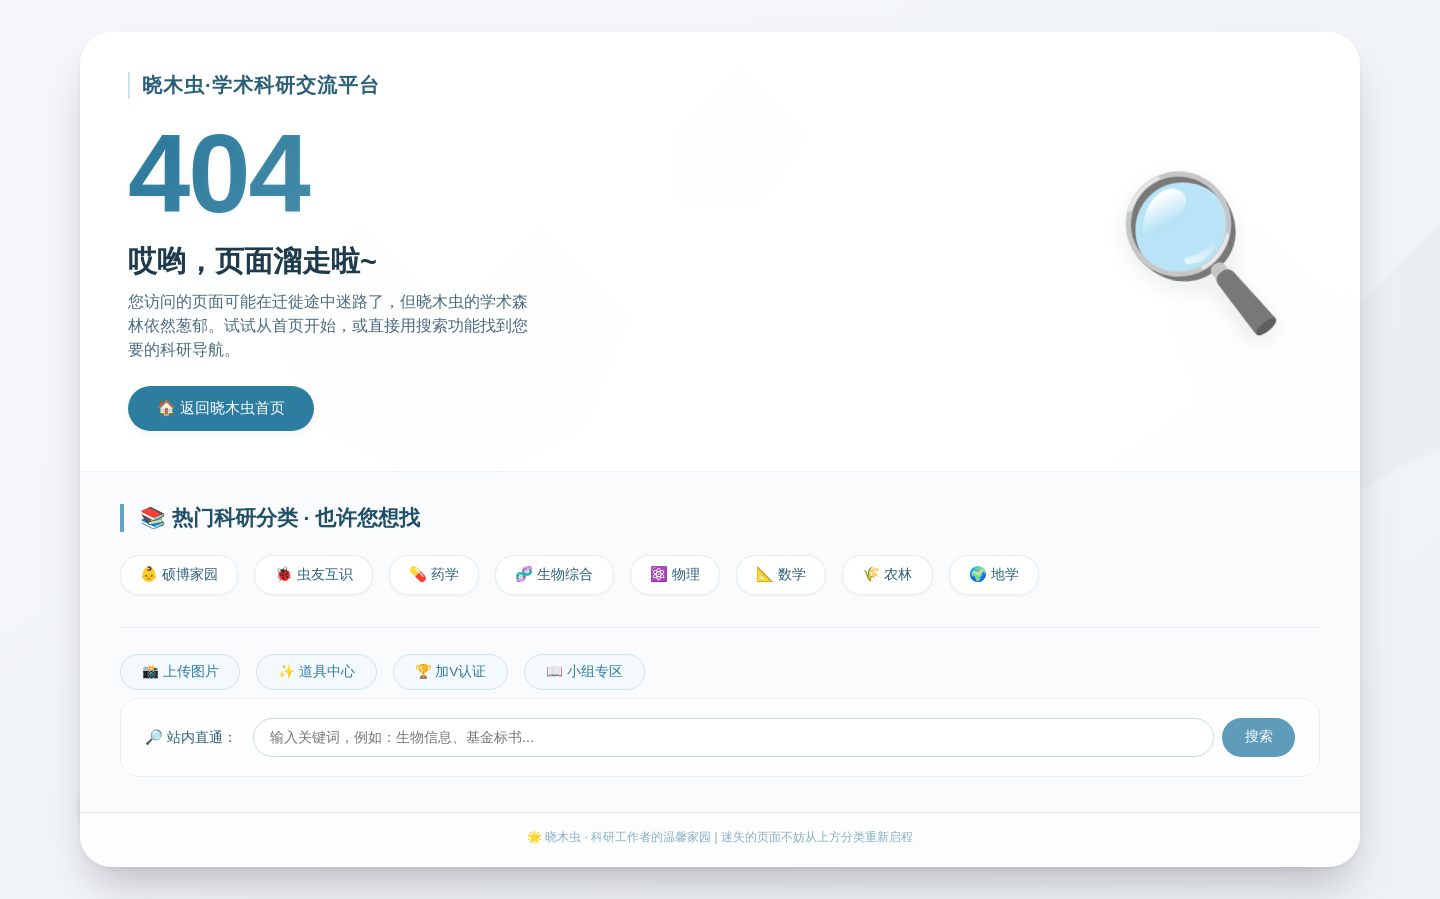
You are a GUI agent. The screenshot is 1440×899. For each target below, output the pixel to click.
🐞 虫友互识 (314, 574)
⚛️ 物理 (675, 574)
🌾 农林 (887, 574)
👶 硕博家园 (179, 574)
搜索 (1259, 736)
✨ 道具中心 (316, 671)
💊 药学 (434, 574)
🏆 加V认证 (451, 671)
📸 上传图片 (180, 671)
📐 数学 (781, 574)
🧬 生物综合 (554, 574)
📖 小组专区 (584, 671)
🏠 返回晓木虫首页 (221, 407)
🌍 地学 (994, 574)
